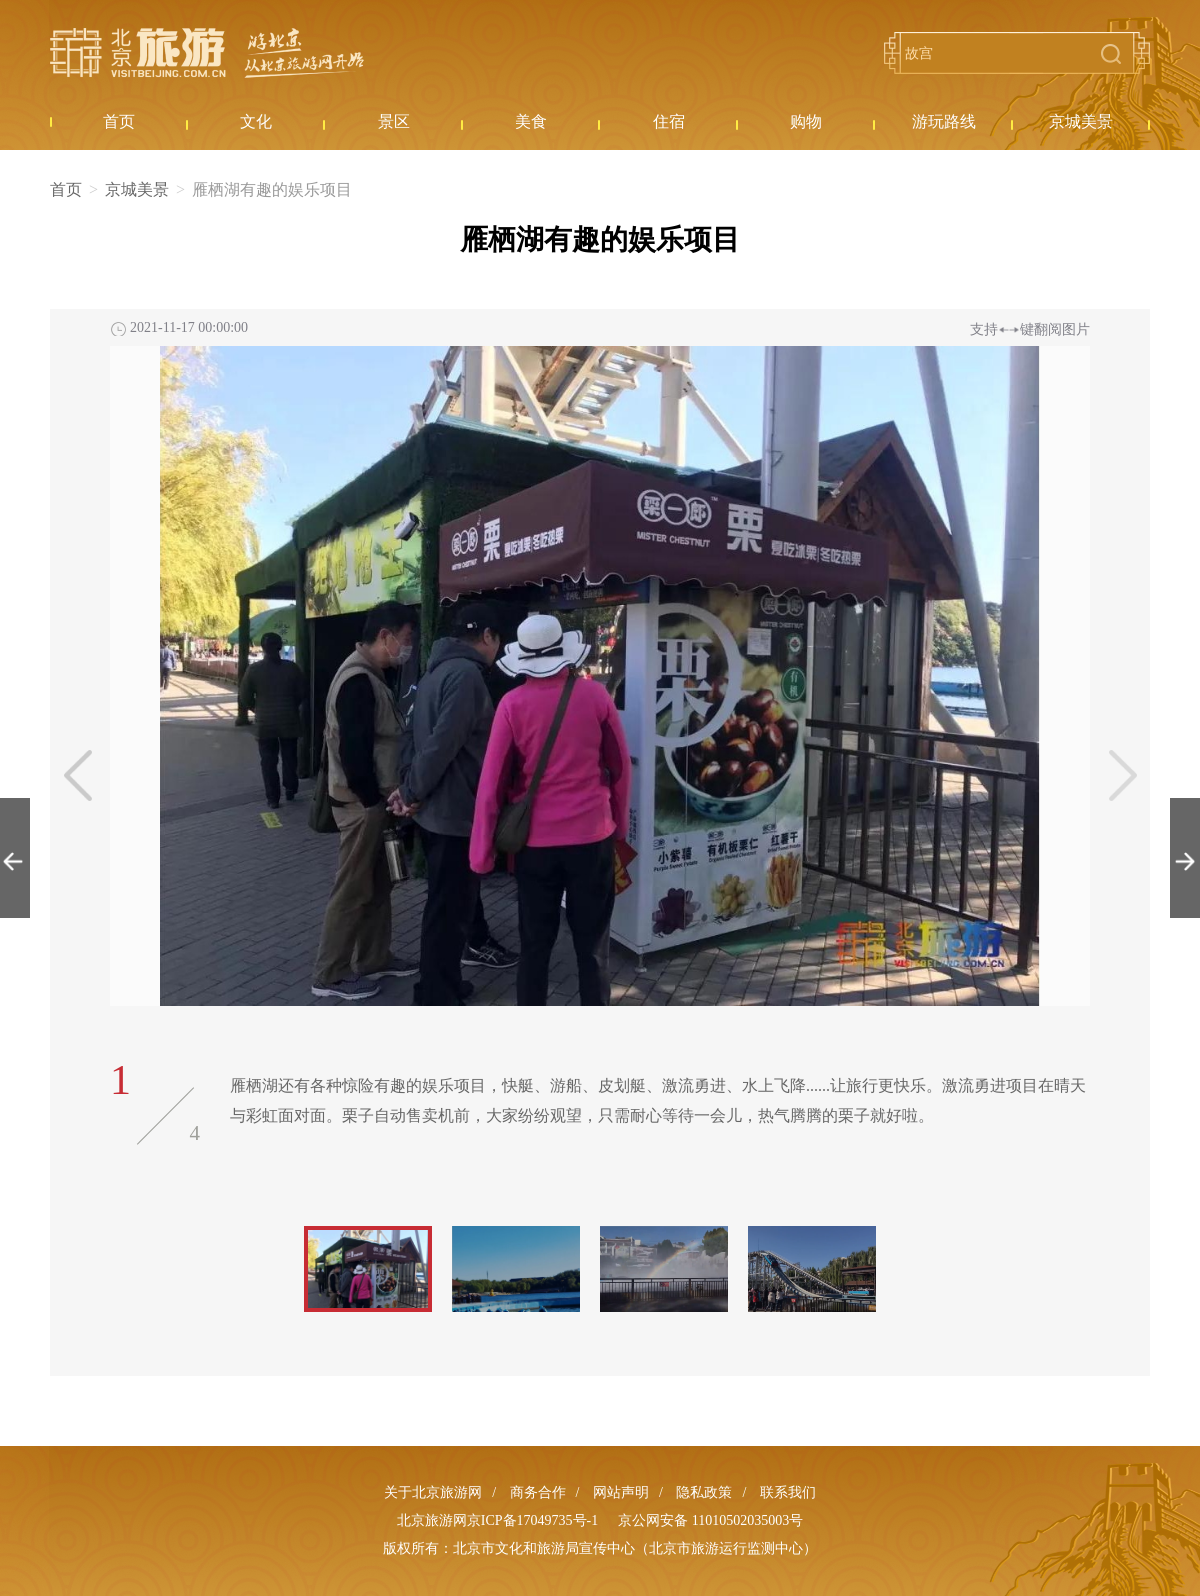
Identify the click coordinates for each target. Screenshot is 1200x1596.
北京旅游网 (207, 53)
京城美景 (137, 189)
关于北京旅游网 (433, 1492)
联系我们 (788, 1492)
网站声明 (621, 1492)
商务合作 (538, 1492)
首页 (66, 189)
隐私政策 (704, 1492)
